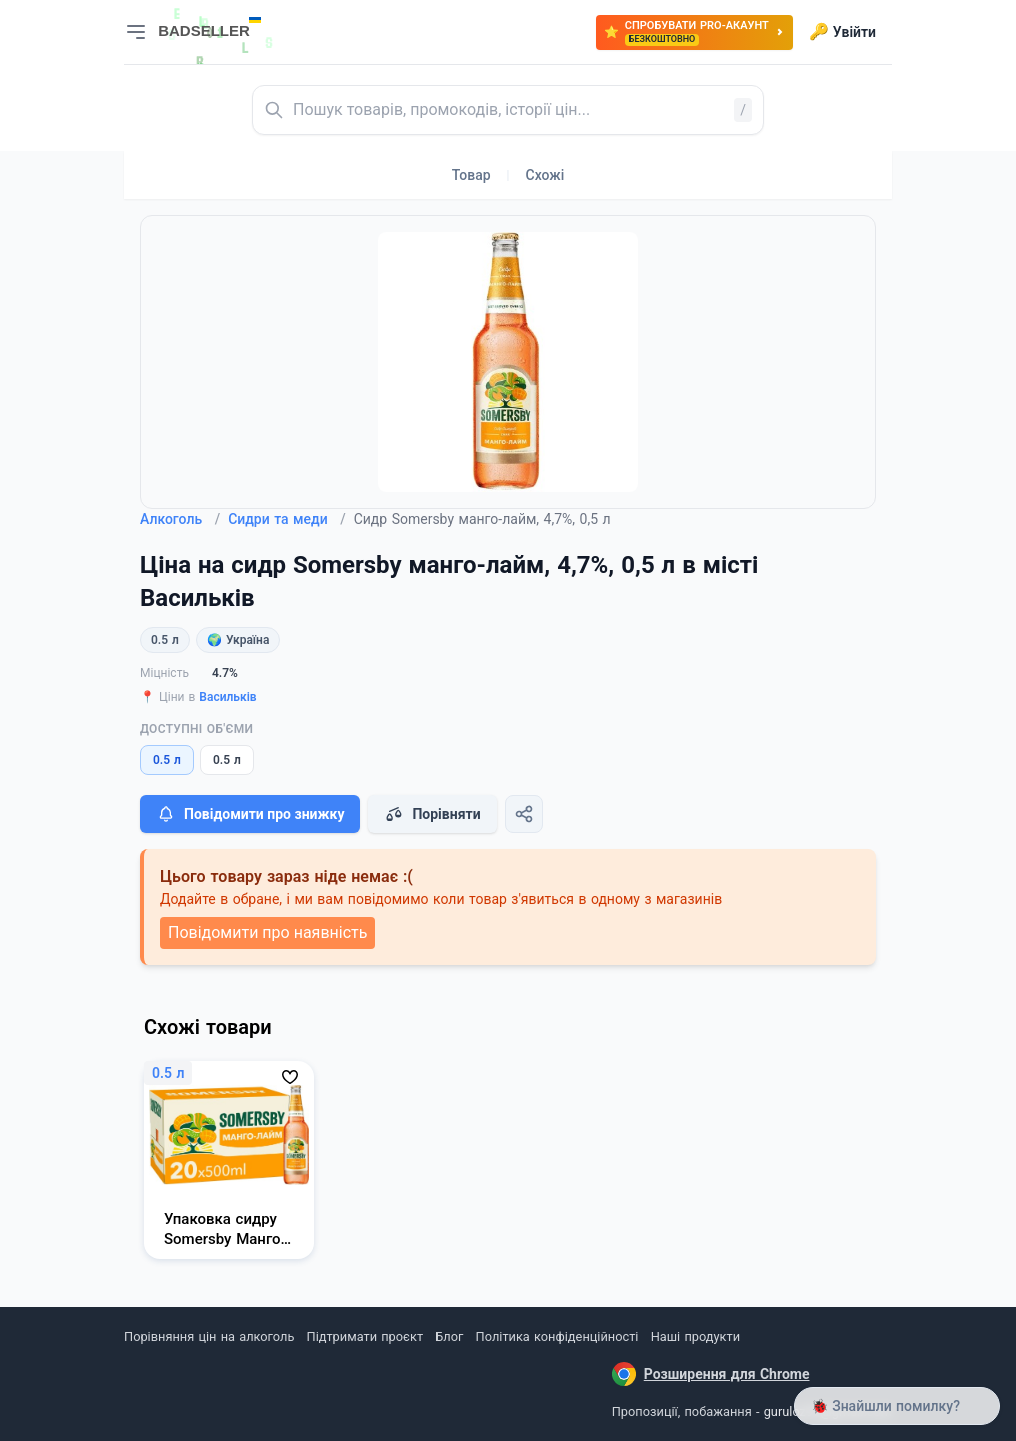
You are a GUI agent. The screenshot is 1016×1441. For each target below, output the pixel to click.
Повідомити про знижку (250, 814)
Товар (471, 175)
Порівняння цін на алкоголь (209, 1336)
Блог (449, 1336)
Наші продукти (695, 1336)
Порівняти (432, 814)
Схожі (545, 175)
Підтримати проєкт (365, 1336)
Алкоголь (180, 519)
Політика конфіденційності (557, 1336)
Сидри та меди (287, 519)
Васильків (227, 697)
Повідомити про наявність (267, 932)
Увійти (842, 32)
